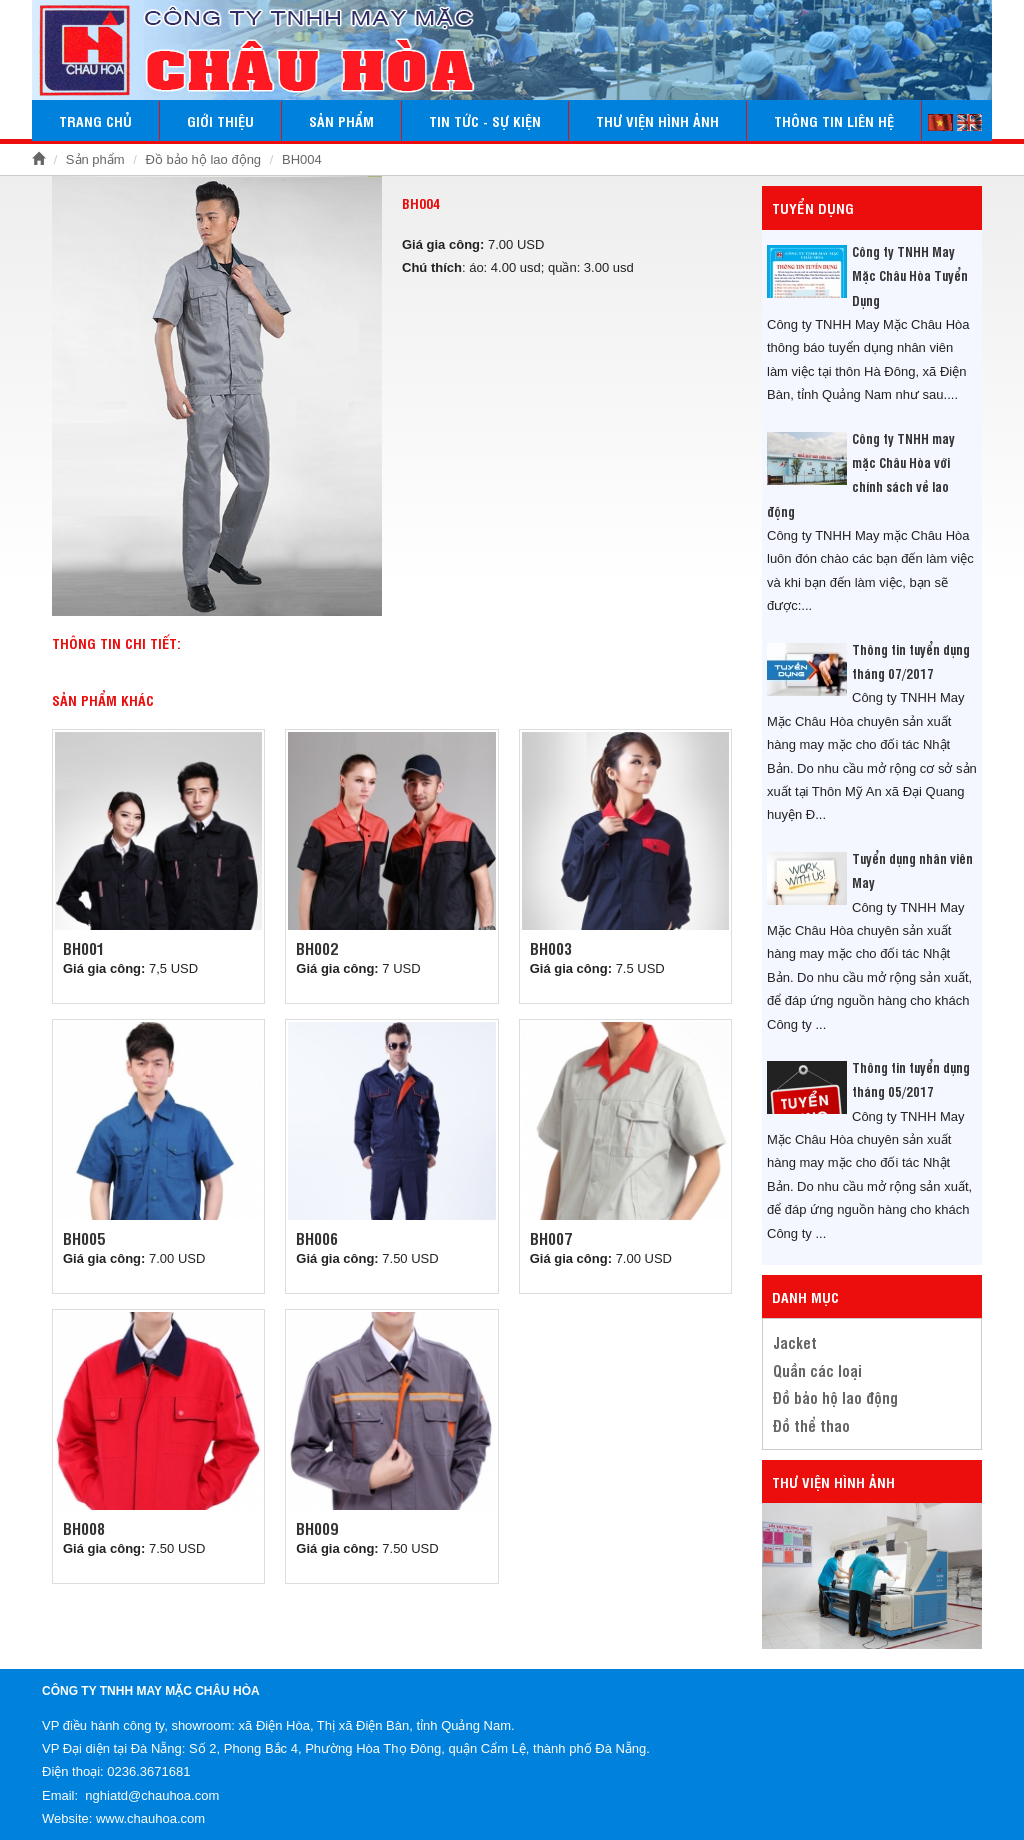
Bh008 (84, 1528)
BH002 (317, 948)
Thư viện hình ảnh (657, 120)
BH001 (84, 948)
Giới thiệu (220, 120)
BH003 (551, 948)
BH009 (317, 1528)
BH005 (84, 1238)
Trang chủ (95, 120)
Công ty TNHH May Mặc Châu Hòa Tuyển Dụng (910, 275)
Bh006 (317, 1238)
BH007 (551, 1238)
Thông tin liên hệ (834, 120)
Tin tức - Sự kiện (485, 120)
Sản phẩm (341, 120)
